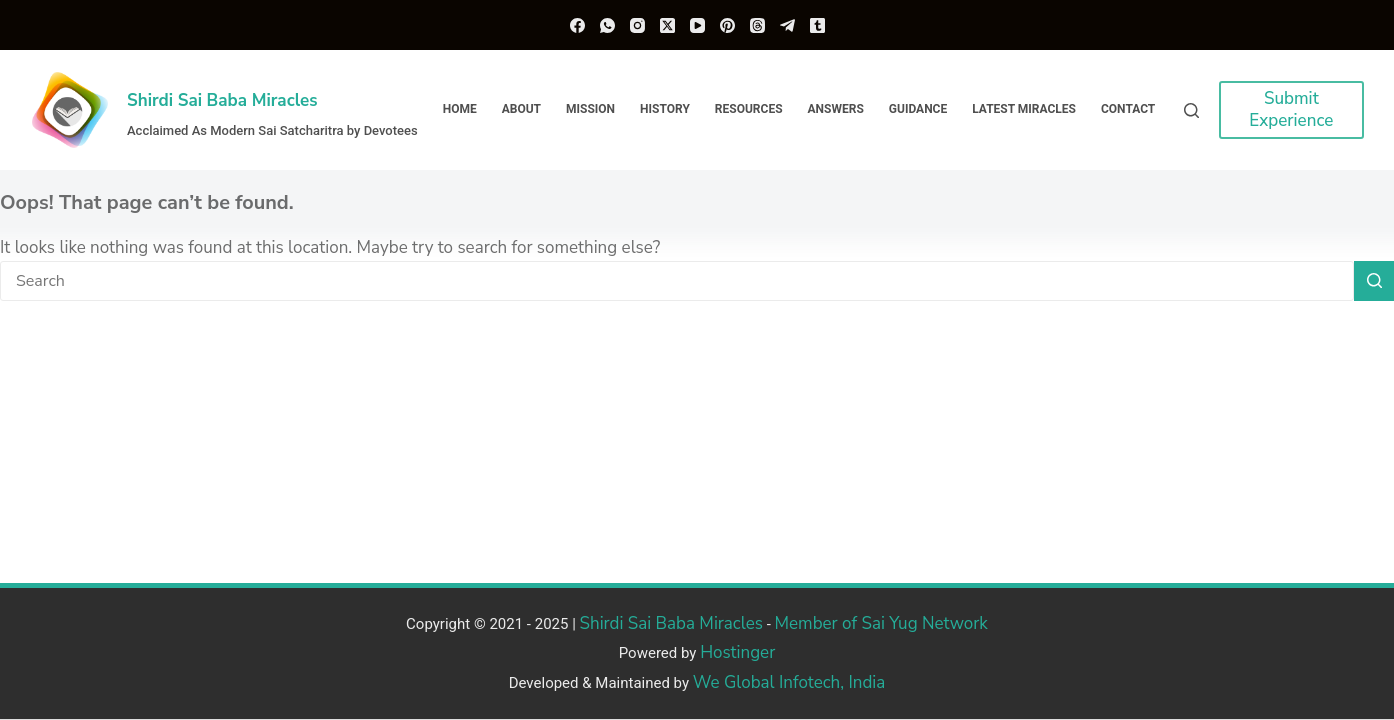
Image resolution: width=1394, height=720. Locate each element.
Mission (590, 109)
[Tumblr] (817, 25)
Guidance (918, 109)
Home (460, 109)
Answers (836, 109)
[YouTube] (697, 25)
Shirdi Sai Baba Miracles (222, 100)
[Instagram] (637, 25)
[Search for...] (677, 281)
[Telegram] (787, 25)
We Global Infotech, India (789, 682)
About (521, 109)
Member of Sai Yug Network (881, 623)
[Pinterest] (727, 25)
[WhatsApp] (607, 25)
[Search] (1191, 110)
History (665, 109)
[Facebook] (577, 25)
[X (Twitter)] (667, 25)
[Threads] (757, 25)
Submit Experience (1291, 109)
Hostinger (737, 652)
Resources (749, 109)
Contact (1128, 109)
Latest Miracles (1024, 109)
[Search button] (1374, 281)
